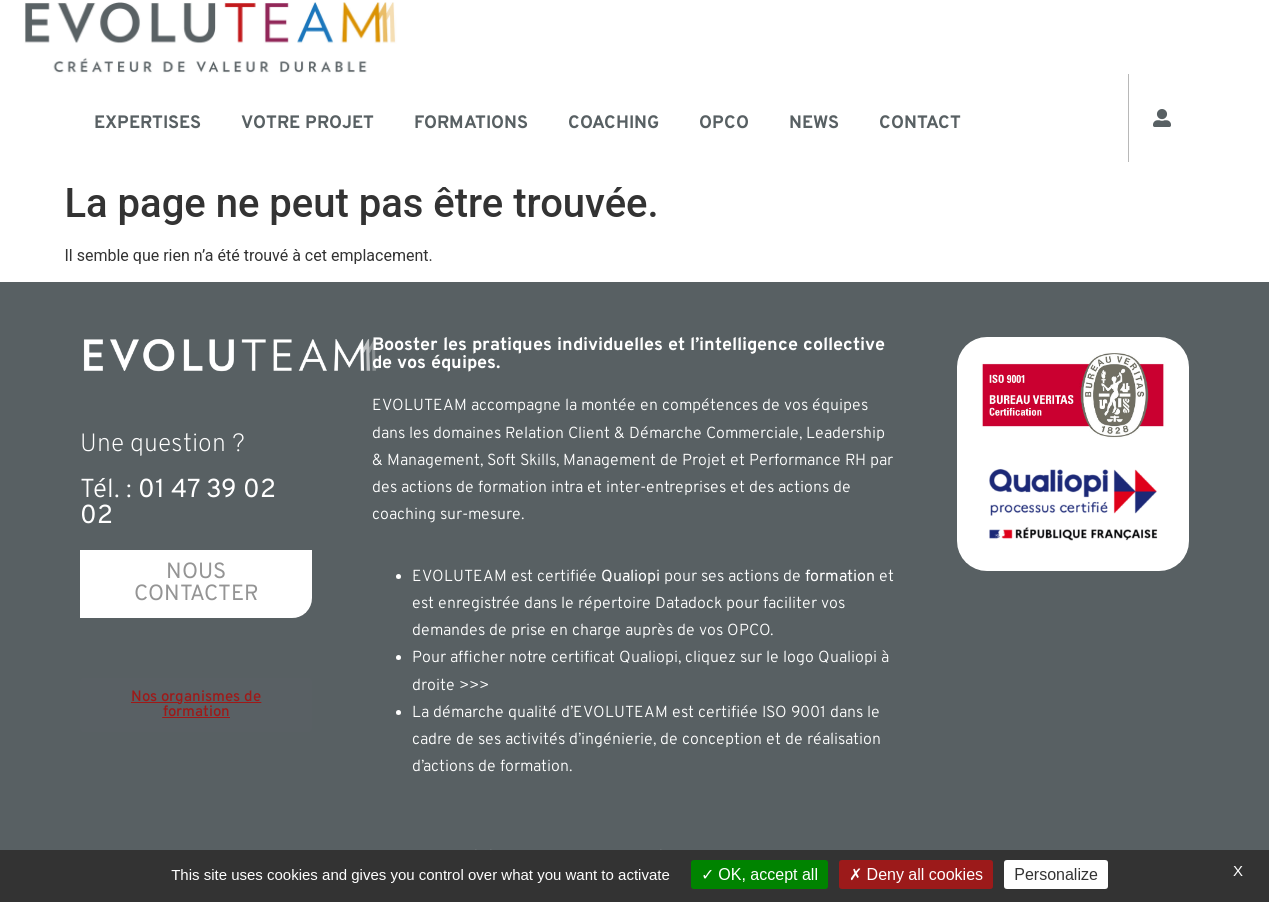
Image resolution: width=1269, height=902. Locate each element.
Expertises (147, 123)
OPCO (724, 123)
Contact (920, 123)
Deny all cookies (916, 874)
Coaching (613, 123)
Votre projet (307, 123)
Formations (471, 123)
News (814, 123)
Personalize (1056, 874)
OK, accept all (759, 874)
